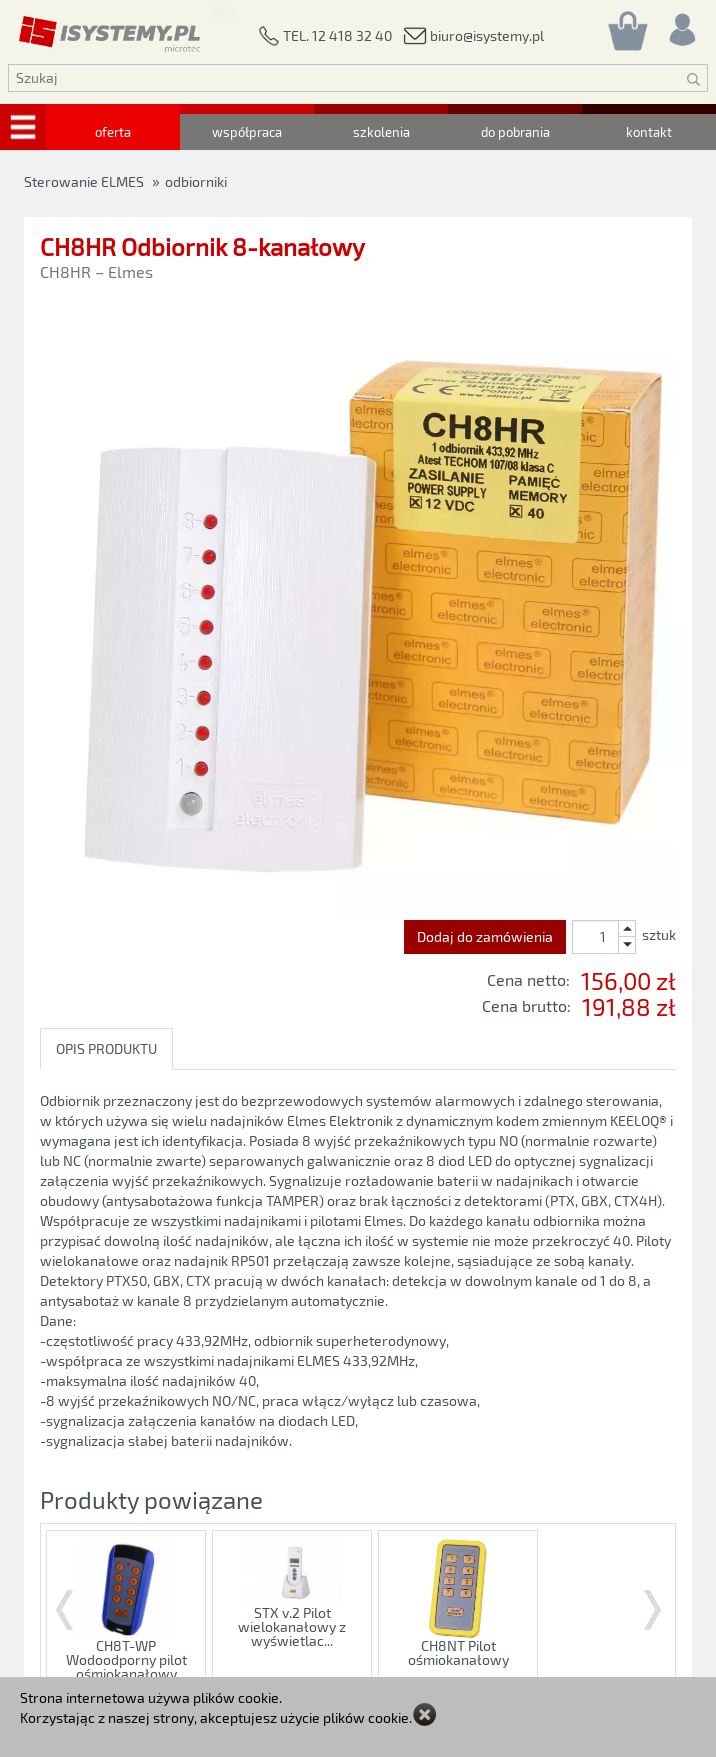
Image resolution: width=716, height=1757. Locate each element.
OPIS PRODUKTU (106, 1048)
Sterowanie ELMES (84, 181)
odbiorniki (196, 181)
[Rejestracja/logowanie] (681, 24)
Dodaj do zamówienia (485, 936)
